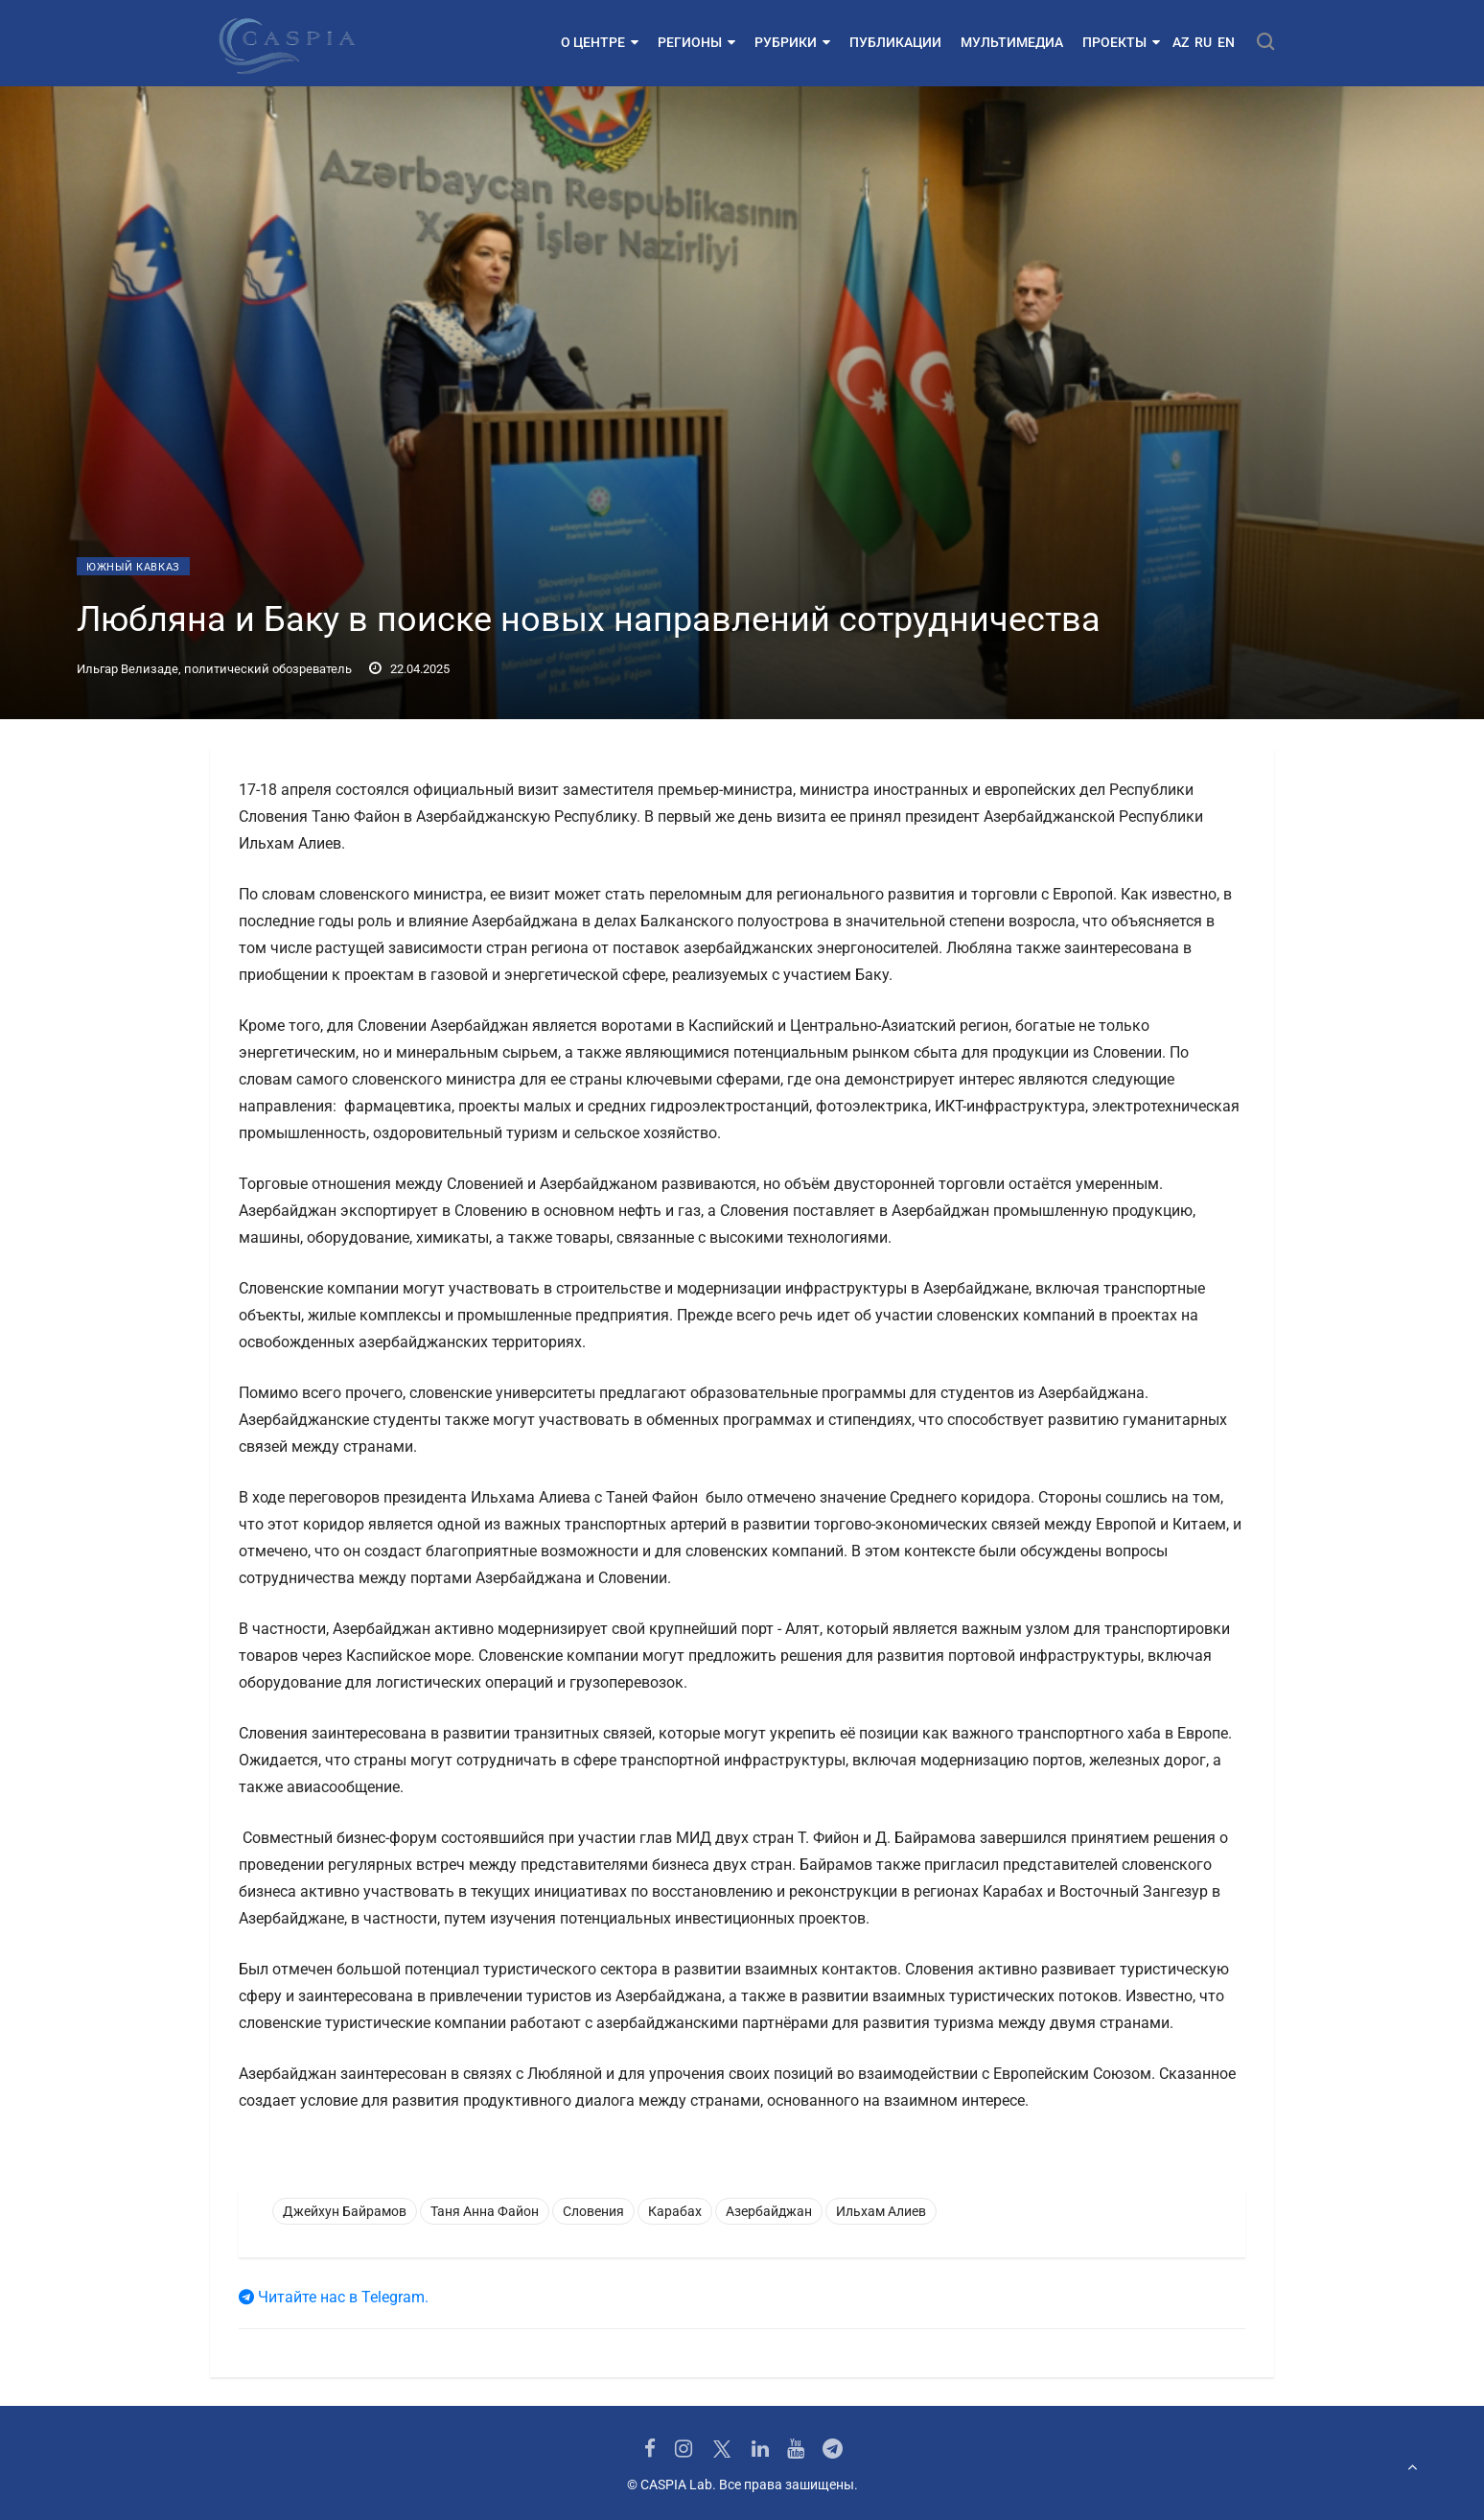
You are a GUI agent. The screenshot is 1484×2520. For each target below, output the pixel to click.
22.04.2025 (409, 669)
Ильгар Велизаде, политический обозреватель (214, 669)
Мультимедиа (1012, 42)
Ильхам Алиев (881, 2211)
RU (1203, 42)
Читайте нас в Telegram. (334, 2297)
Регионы (696, 42)
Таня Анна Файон (484, 2211)
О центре (599, 42)
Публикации (895, 42)
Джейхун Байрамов (344, 2211)
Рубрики (792, 42)
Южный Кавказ (133, 567)
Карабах (675, 2211)
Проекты (1121, 42)
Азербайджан (769, 2211)
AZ (1180, 42)
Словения (593, 2211)
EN (1226, 42)
